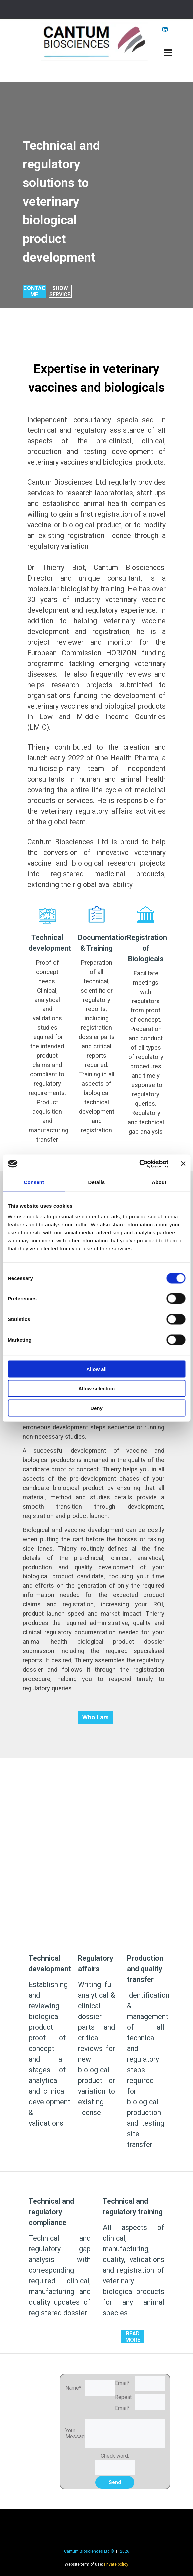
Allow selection (96, 1388)
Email (122, 2383)
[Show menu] (168, 52)
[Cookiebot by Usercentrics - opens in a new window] (139, 1163)
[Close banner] (183, 1163)
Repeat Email (123, 2405)
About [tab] (159, 1182)
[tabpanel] (72, 201)
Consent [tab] (34, 1182)
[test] (34, 291)
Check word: (115, 2456)
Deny (96, 1408)
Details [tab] (96, 1182)
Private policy (116, 2564)
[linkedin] (165, 29)
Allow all (96, 1369)
